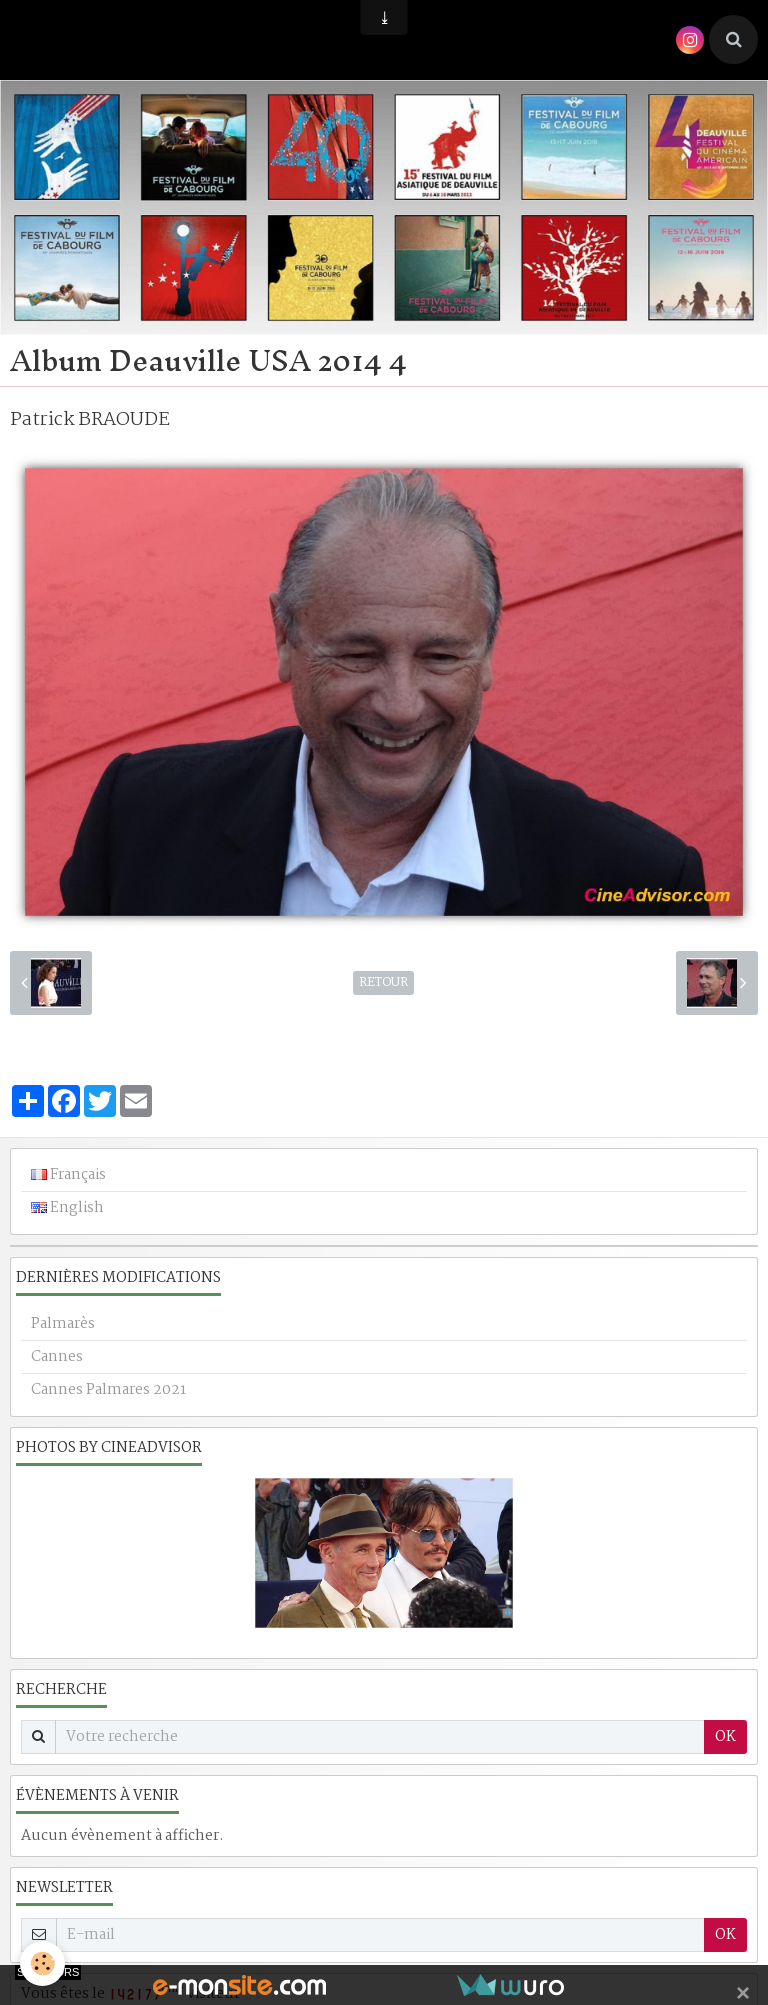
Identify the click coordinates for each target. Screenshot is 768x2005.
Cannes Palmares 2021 (108, 1390)
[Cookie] (42, 1963)
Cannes (57, 1357)
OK (725, 1737)
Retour (383, 983)
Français (68, 1175)
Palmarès (63, 1324)
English (67, 1208)
